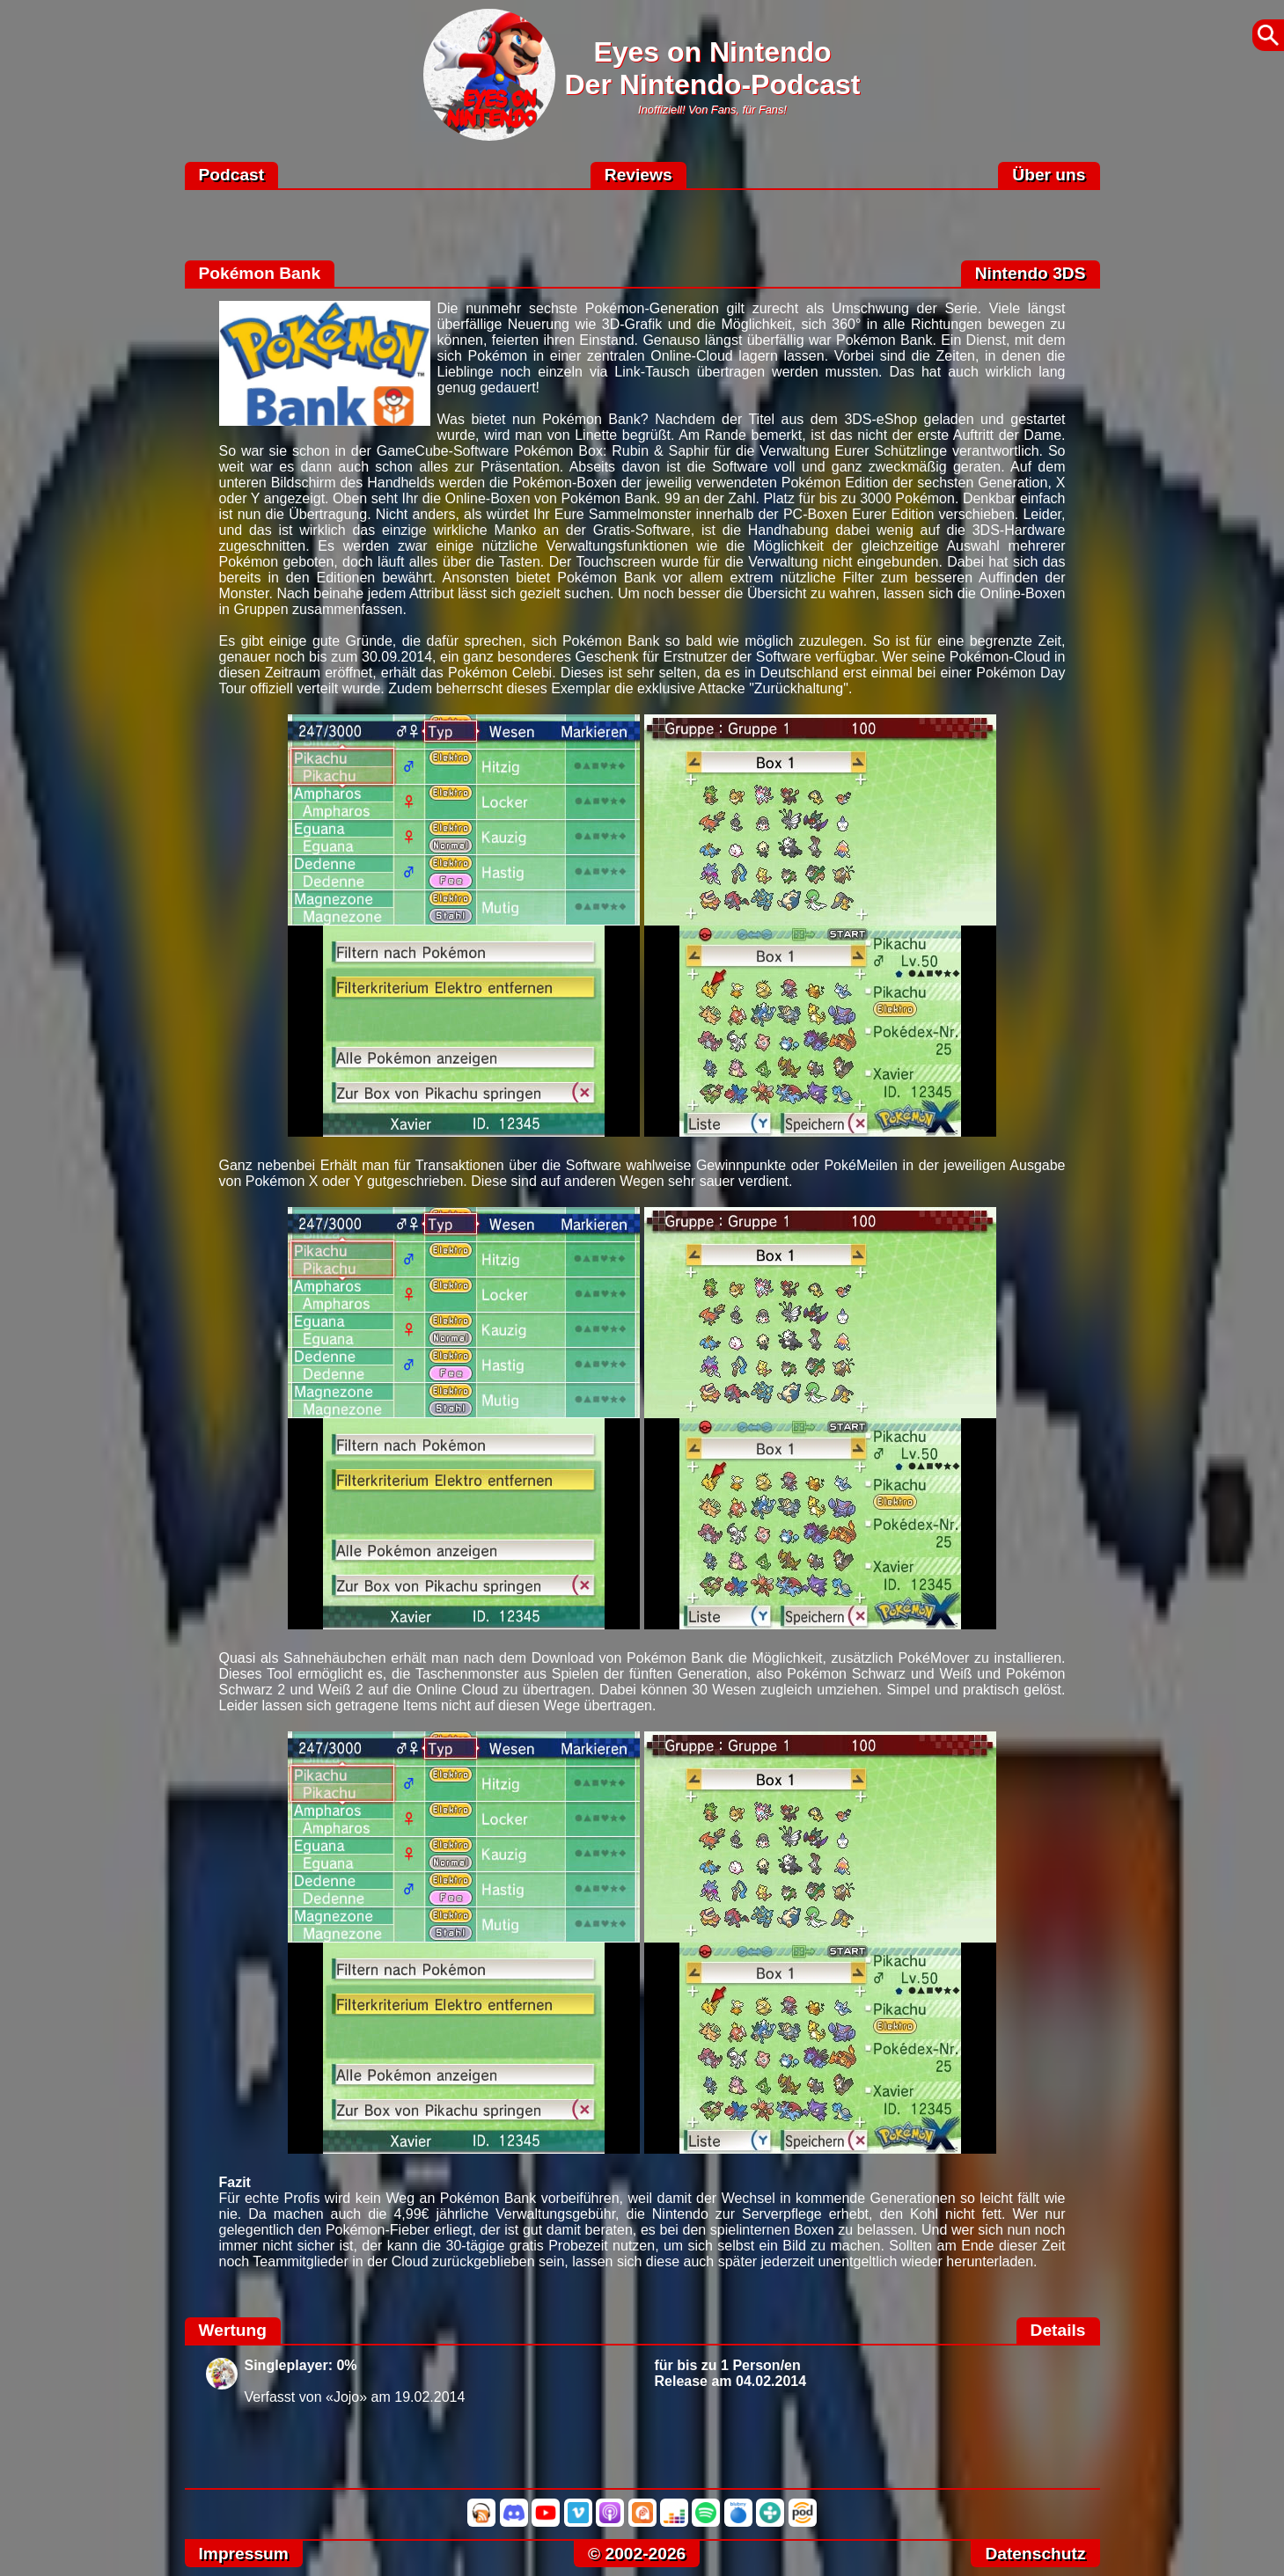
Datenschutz (1035, 2553)
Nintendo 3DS (1030, 273)
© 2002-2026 (637, 2553)
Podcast (232, 174)
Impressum (244, 2553)
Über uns (1048, 174)
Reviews (638, 174)
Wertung (233, 2330)
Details (1058, 2330)
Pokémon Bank (260, 273)
